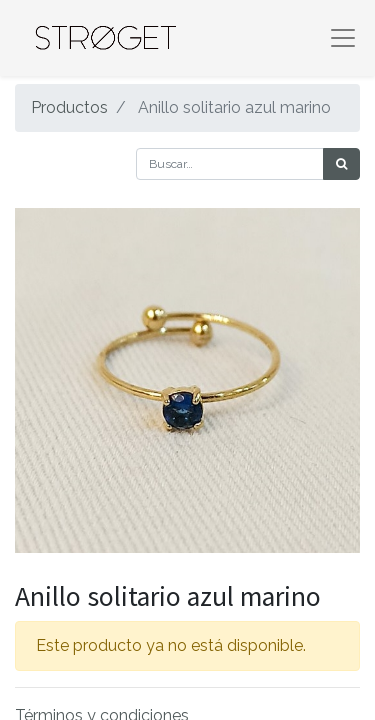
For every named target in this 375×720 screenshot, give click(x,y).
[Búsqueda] (341, 164)
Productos (69, 107)
